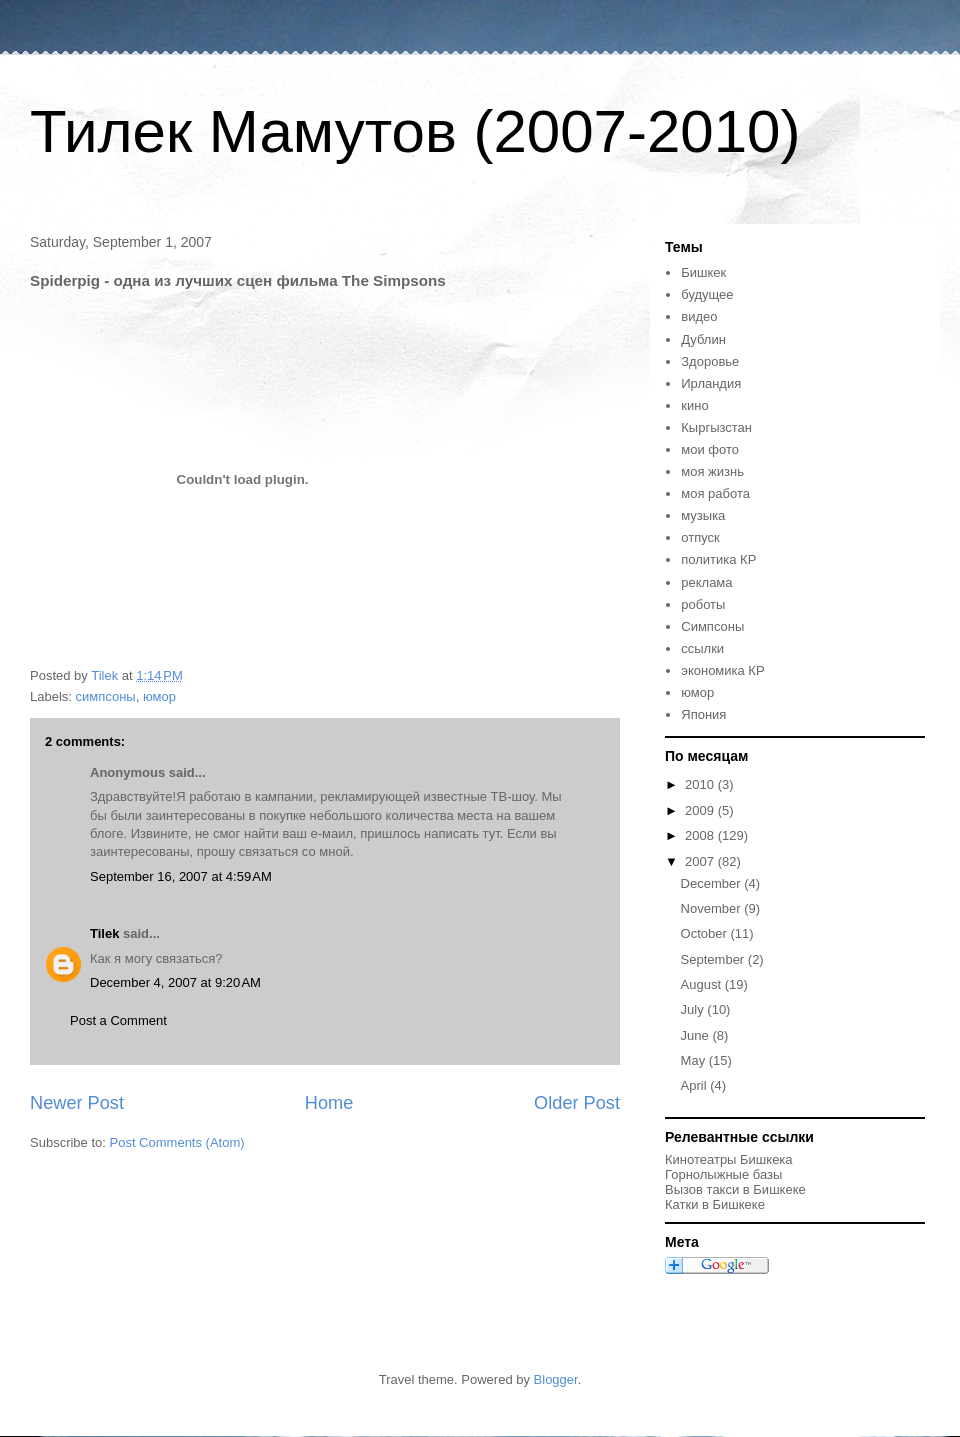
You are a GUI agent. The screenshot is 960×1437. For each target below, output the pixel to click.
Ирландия (711, 383)
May (695, 1060)
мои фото (710, 449)
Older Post (577, 1103)
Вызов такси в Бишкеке (735, 1189)
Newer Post (77, 1103)
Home (329, 1103)
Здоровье (710, 361)
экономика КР (722, 670)
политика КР (718, 559)
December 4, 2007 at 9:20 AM (175, 982)
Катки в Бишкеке (715, 1204)
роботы (703, 604)
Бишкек (703, 272)
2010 (701, 784)
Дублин (703, 339)
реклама (706, 582)
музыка (703, 515)
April (696, 1085)
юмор (159, 696)
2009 (701, 810)
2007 (701, 861)
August (703, 984)
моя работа (715, 493)
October (706, 933)
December (713, 883)
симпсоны (106, 696)
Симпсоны (712, 626)
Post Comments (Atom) (177, 1142)
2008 (701, 835)
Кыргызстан (716, 427)
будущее (707, 294)
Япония (703, 714)
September (714, 959)
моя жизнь (712, 471)
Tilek (104, 933)
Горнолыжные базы (723, 1174)
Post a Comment (118, 1020)
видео (699, 316)
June (697, 1035)
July (694, 1009)
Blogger (556, 1379)
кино (694, 405)
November (713, 908)
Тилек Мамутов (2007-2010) (415, 131)
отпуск (700, 537)
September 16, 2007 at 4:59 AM (181, 876)
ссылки (702, 648)
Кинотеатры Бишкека (729, 1159)
